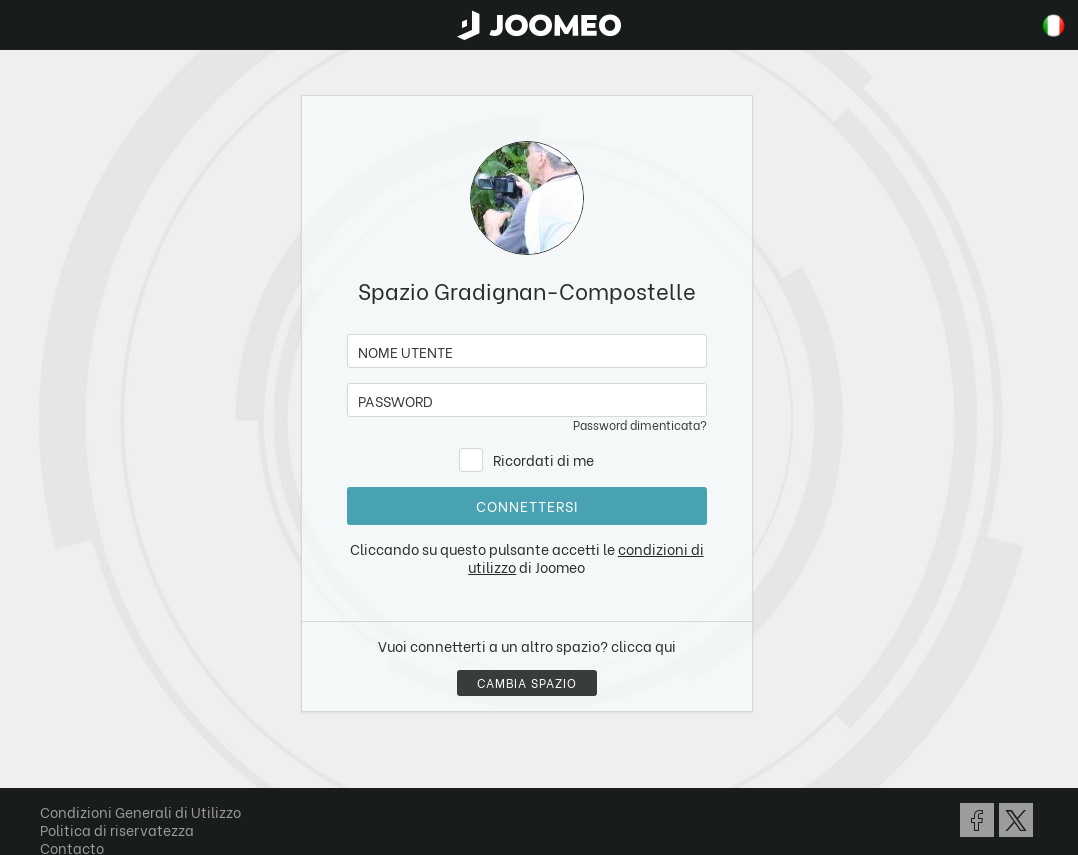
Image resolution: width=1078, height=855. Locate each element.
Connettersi (527, 505)
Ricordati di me (543, 459)
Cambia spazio (527, 682)
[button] (53, 752)
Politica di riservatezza (117, 829)
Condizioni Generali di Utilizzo (140, 811)
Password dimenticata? (640, 424)
